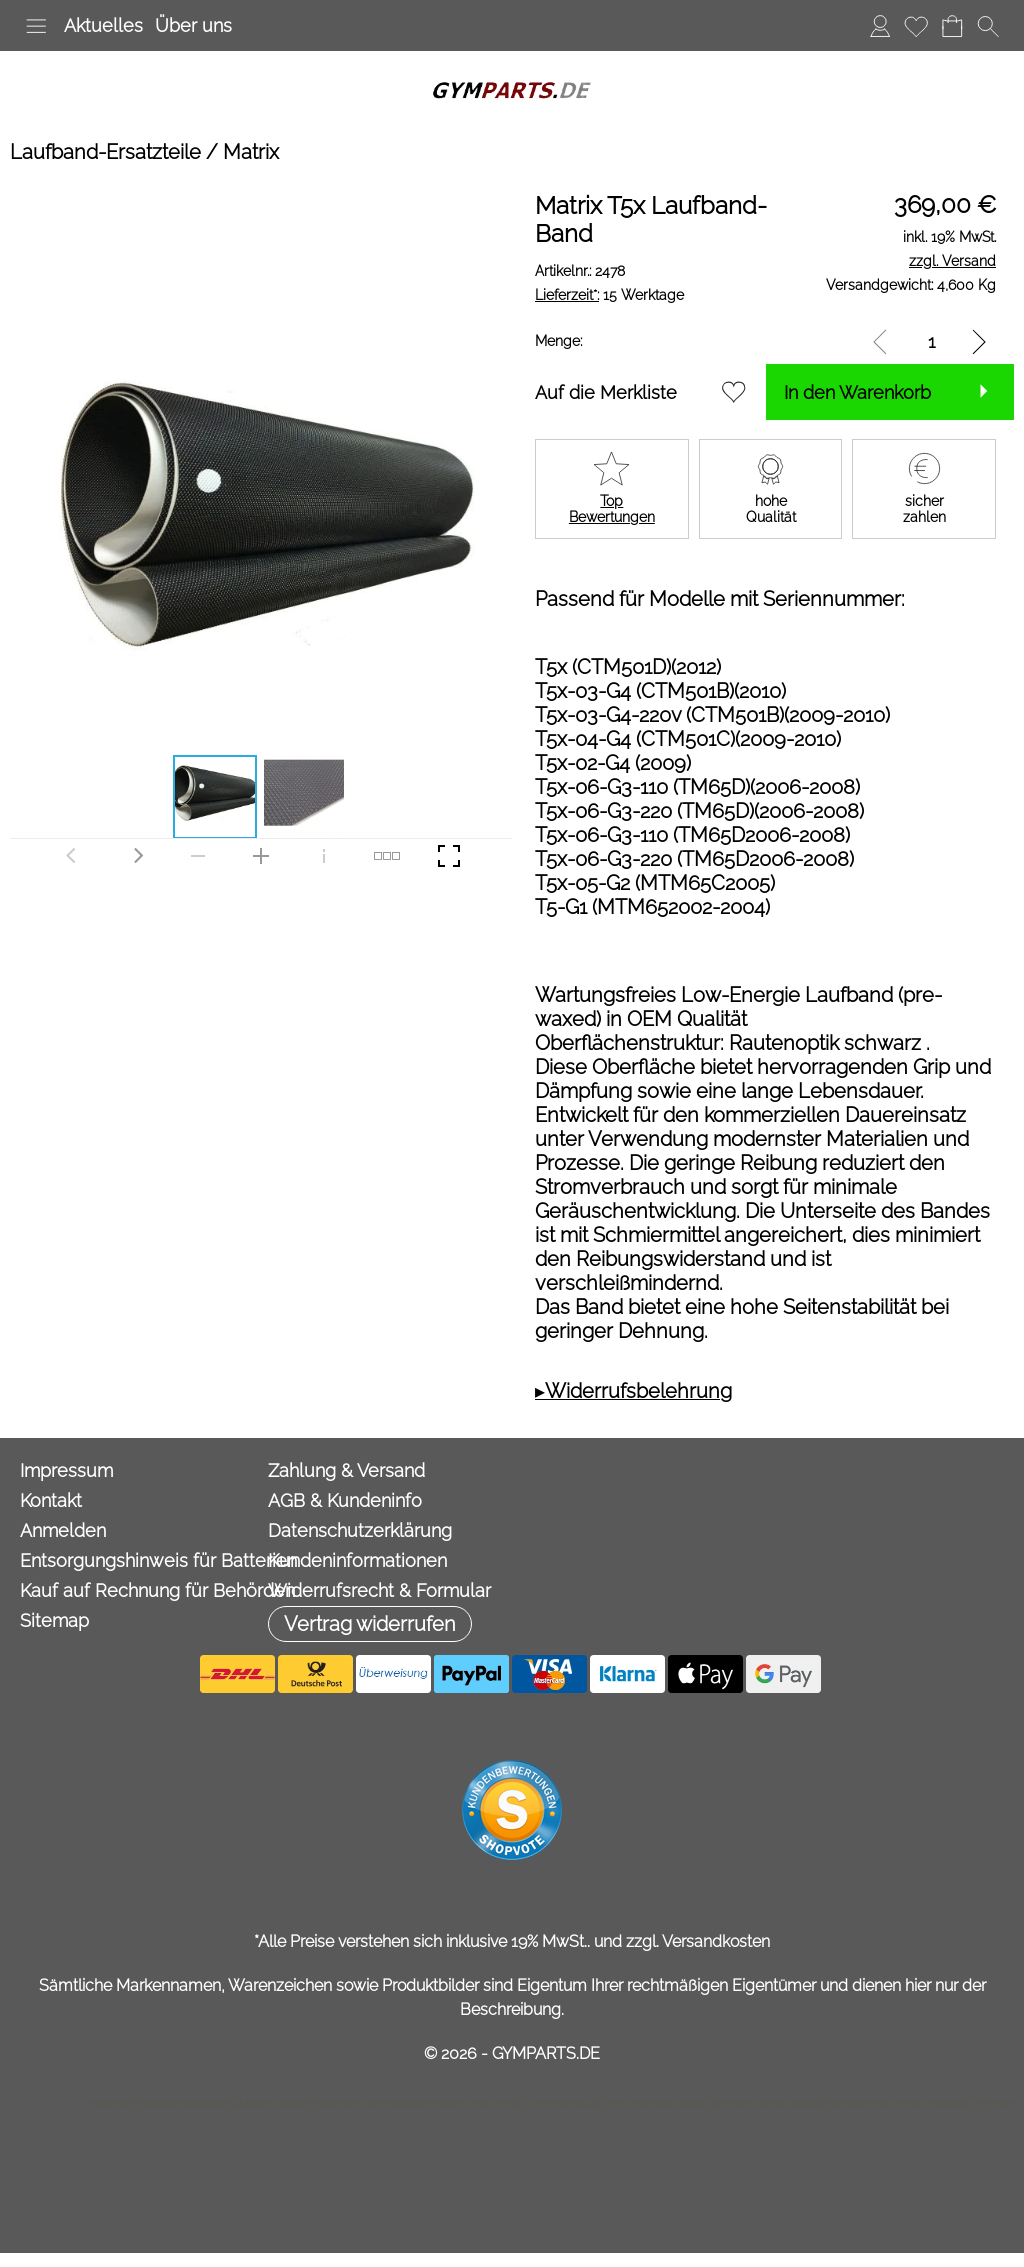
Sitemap (54, 1620)
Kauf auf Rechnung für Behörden (139, 1590)
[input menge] (931, 341)
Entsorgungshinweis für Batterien (139, 1560)
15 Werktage (609, 295)
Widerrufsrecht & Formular (379, 1590)
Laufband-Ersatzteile (105, 152)
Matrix (251, 152)
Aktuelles (103, 25)
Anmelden (880, 25)
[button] (36, 26)
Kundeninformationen (357, 1560)
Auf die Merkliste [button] (606, 392)
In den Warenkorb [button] (857, 392)
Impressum (66, 1470)
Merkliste (916, 25)
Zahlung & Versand (346, 1470)
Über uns (193, 25)
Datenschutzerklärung (360, 1530)
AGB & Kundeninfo (345, 1500)
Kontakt (51, 1500)
